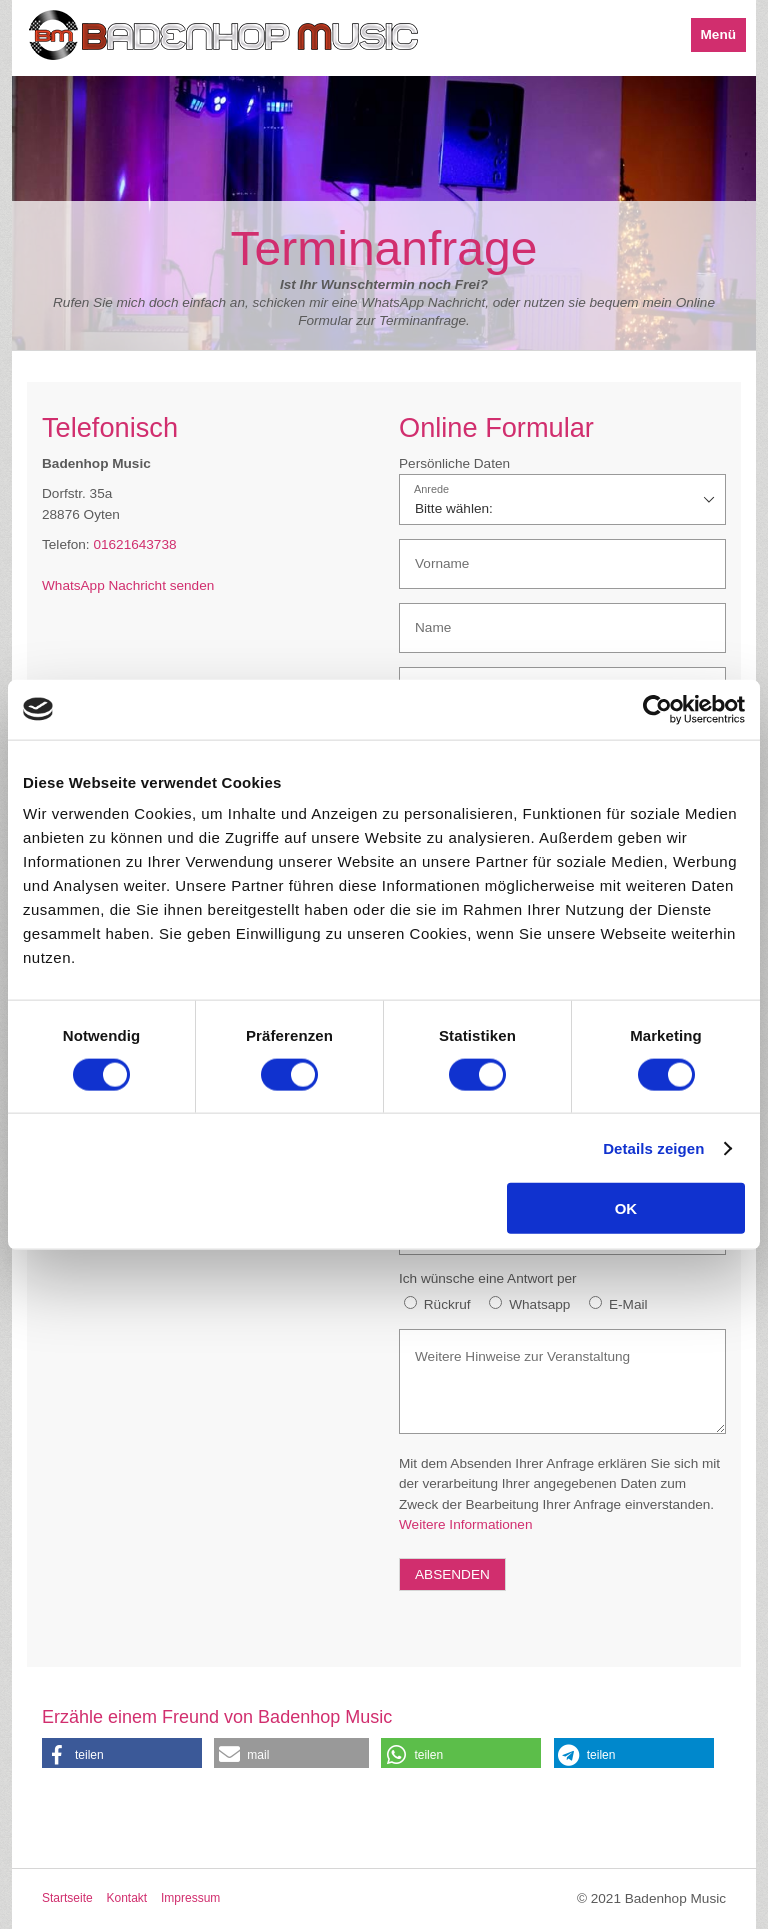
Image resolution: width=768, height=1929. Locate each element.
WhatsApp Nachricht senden (128, 585)
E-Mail (628, 1304)
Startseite (67, 1898)
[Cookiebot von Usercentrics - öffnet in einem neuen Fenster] (657, 709)
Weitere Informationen (466, 1524)
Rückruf (447, 1304)
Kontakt (126, 1898)
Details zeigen (653, 1147)
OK (626, 1208)
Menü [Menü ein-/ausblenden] (719, 34)
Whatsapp (539, 1304)
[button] (122, 1753)
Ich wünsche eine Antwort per (488, 1278)
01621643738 (134, 544)
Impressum (190, 1898)
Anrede (431, 489)
